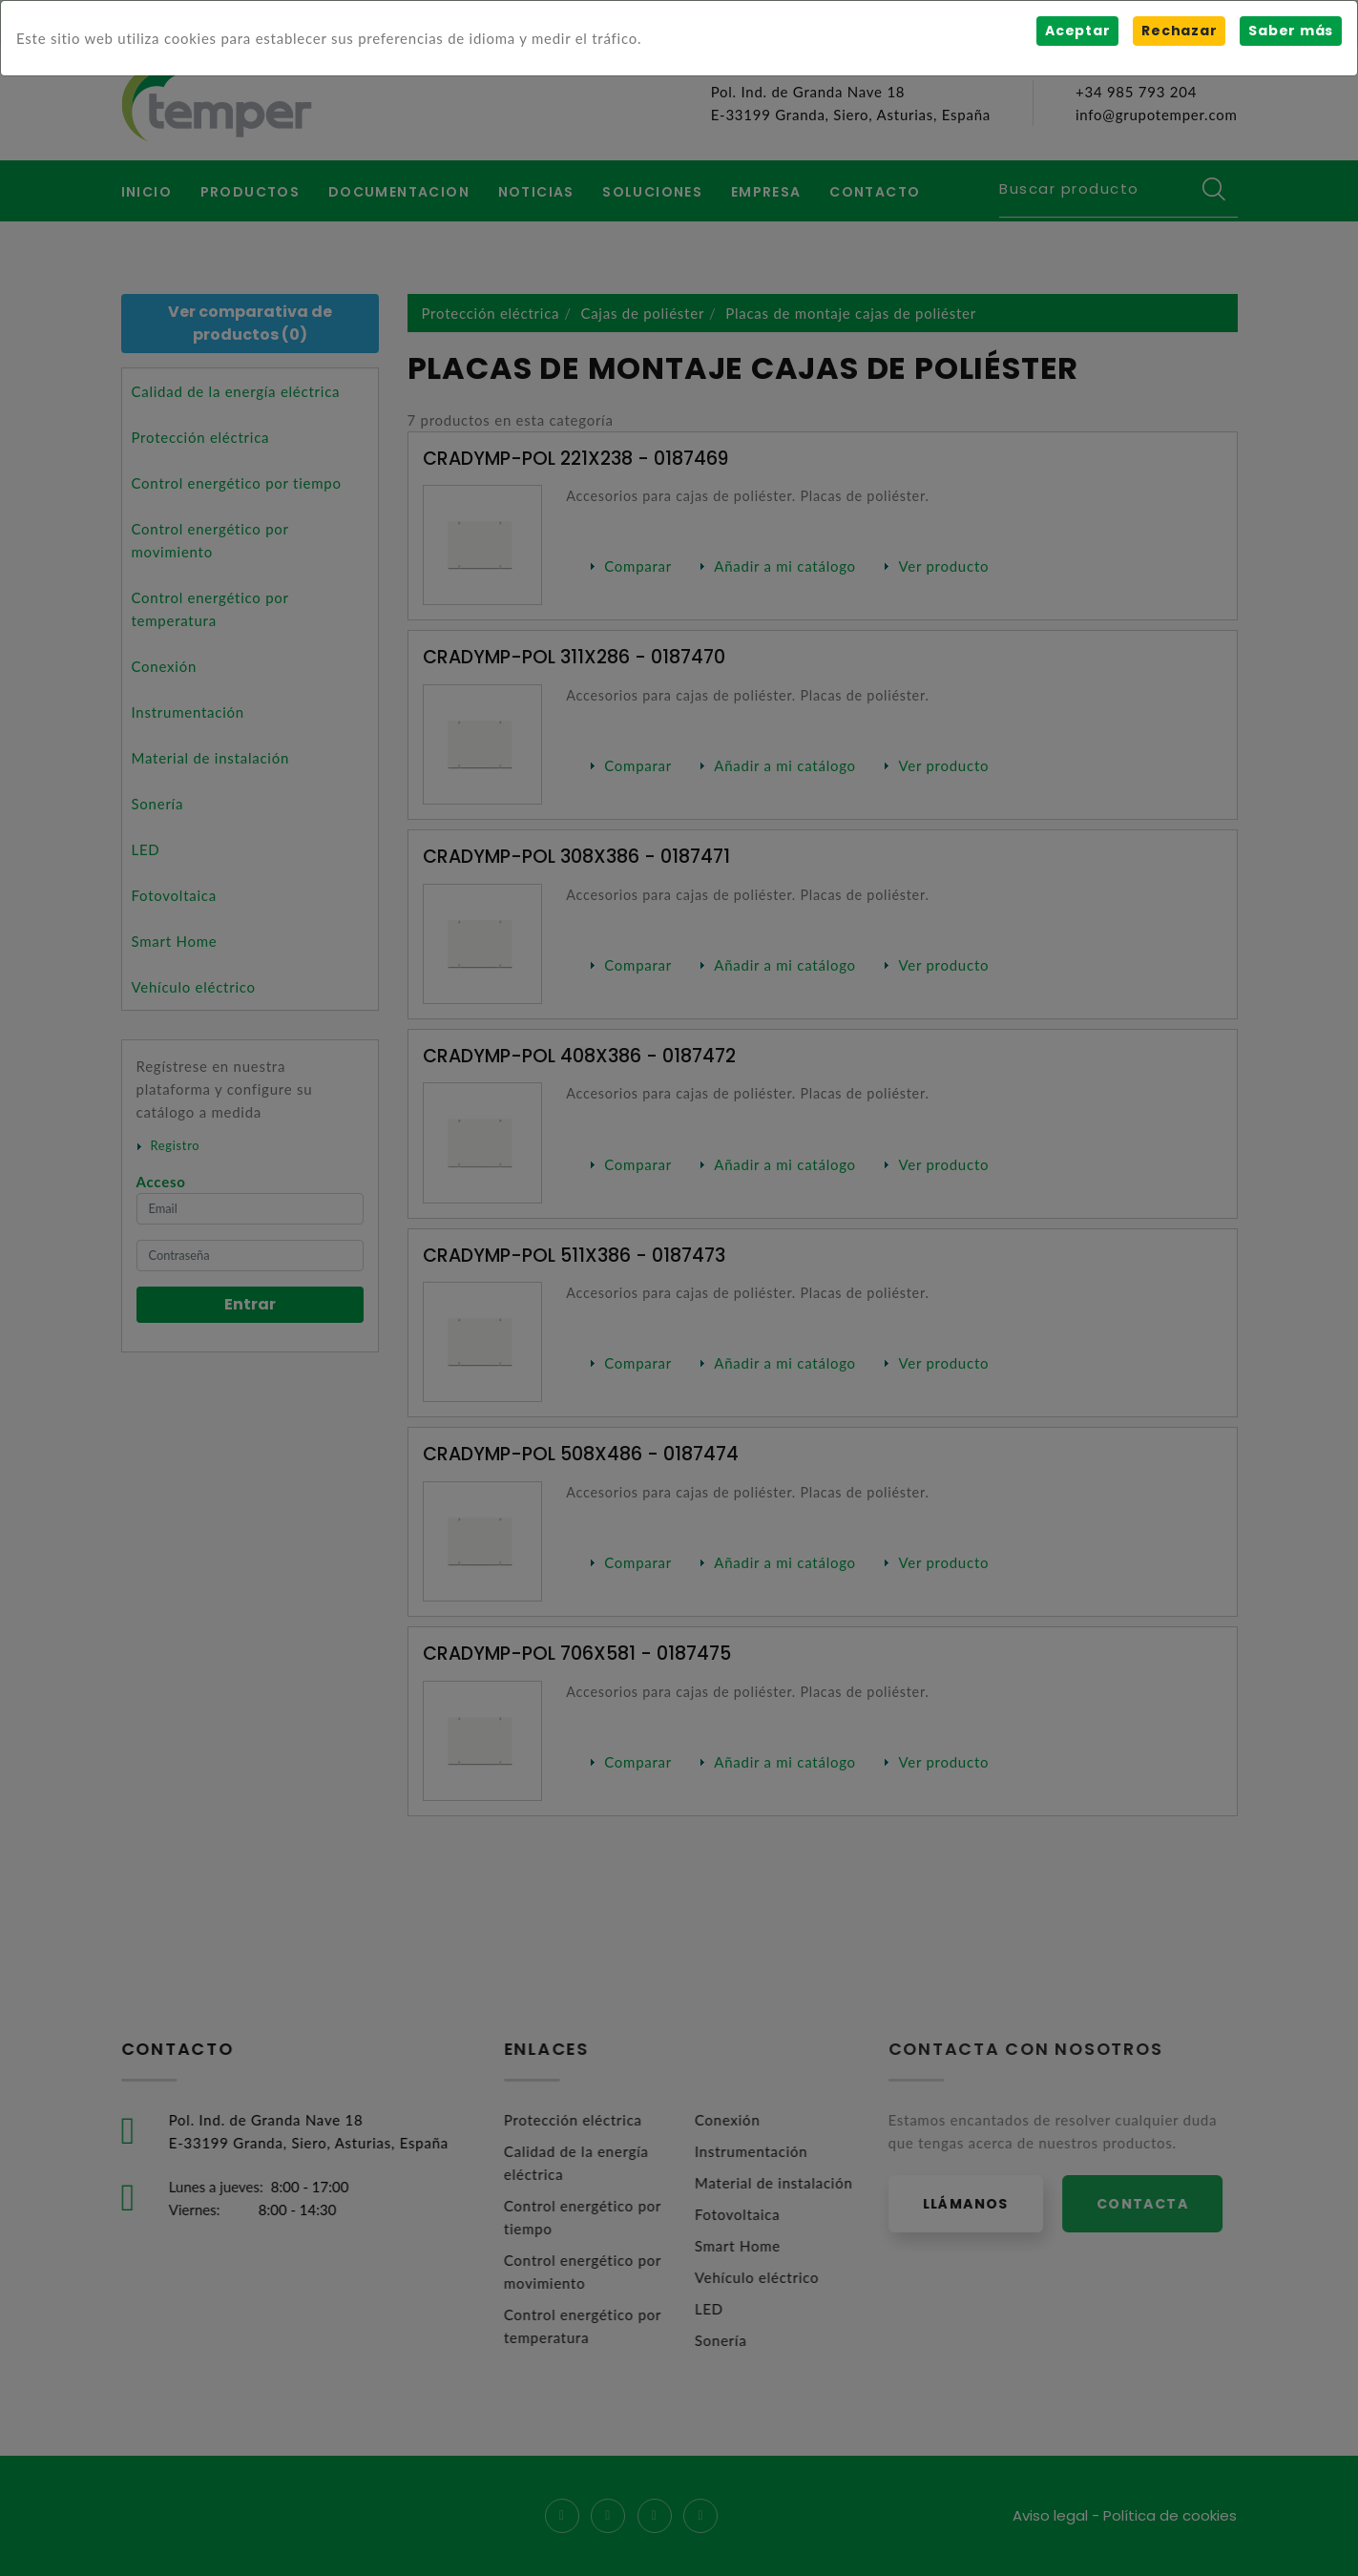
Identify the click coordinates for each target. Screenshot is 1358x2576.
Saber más (1290, 30)
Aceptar (1077, 30)
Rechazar (1179, 30)
